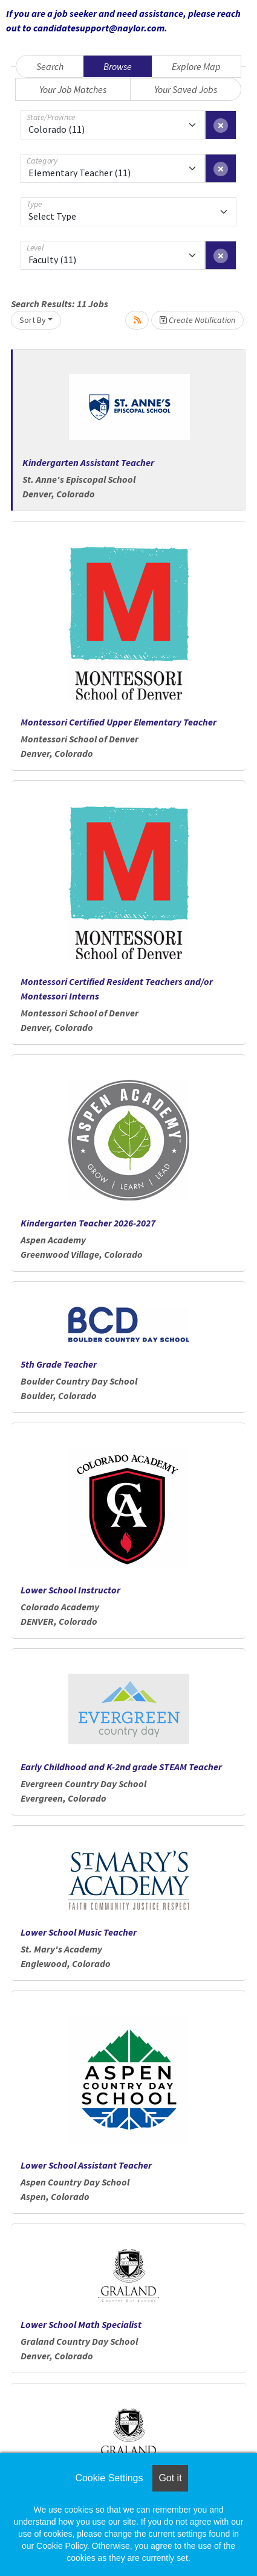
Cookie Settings (109, 2478)
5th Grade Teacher (59, 1364)
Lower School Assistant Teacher (86, 2165)
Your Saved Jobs (185, 89)
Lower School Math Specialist (81, 2324)
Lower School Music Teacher (79, 1932)
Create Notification (197, 319)
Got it (169, 2478)
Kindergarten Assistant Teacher (88, 462)
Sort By (32, 319)
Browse (117, 66)
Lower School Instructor (70, 1590)
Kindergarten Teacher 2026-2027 (88, 1223)
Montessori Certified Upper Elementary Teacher (118, 722)
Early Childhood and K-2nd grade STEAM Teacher (121, 1767)
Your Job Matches (72, 89)
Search (49, 66)
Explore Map (196, 66)
